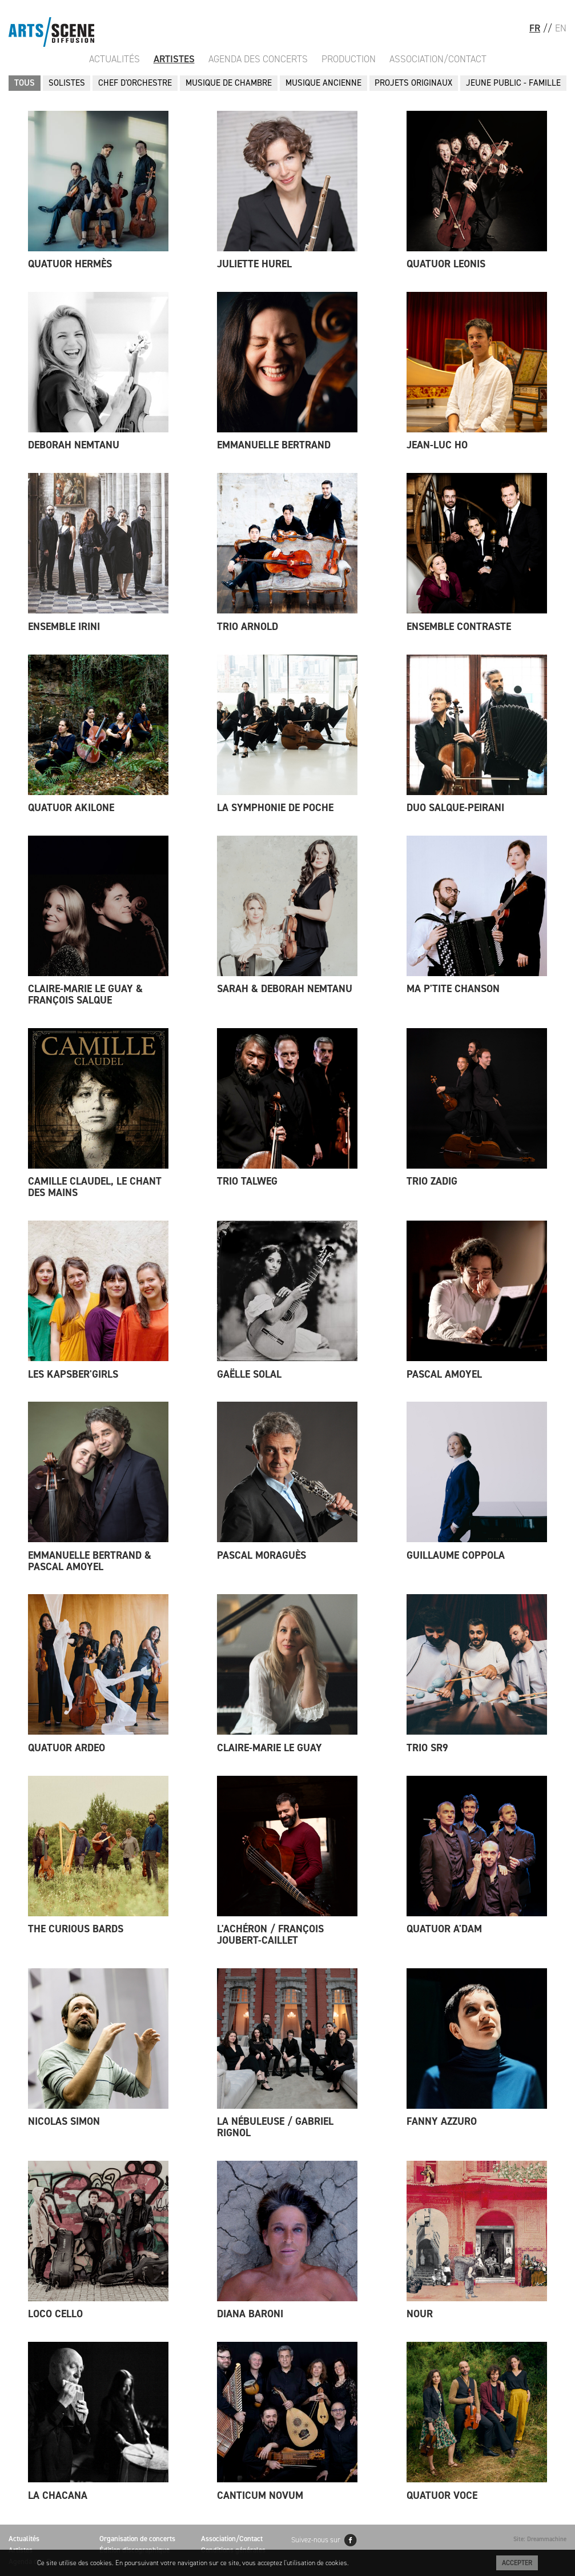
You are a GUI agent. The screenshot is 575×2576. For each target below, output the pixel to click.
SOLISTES (67, 83)
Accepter (517, 2562)
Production (348, 59)
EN (560, 28)
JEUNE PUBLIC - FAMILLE (513, 83)
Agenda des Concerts (258, 59)
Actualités (114, 59)
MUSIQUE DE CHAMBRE (229, 83)
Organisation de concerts (137, 2538)
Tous (24, 83)
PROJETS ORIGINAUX (413, 83)
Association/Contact (437, 59)
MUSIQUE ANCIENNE (323, 83)
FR (534, 28)
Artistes (174, 59)
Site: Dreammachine (539, 2539)
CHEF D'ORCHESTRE (135, 83)
